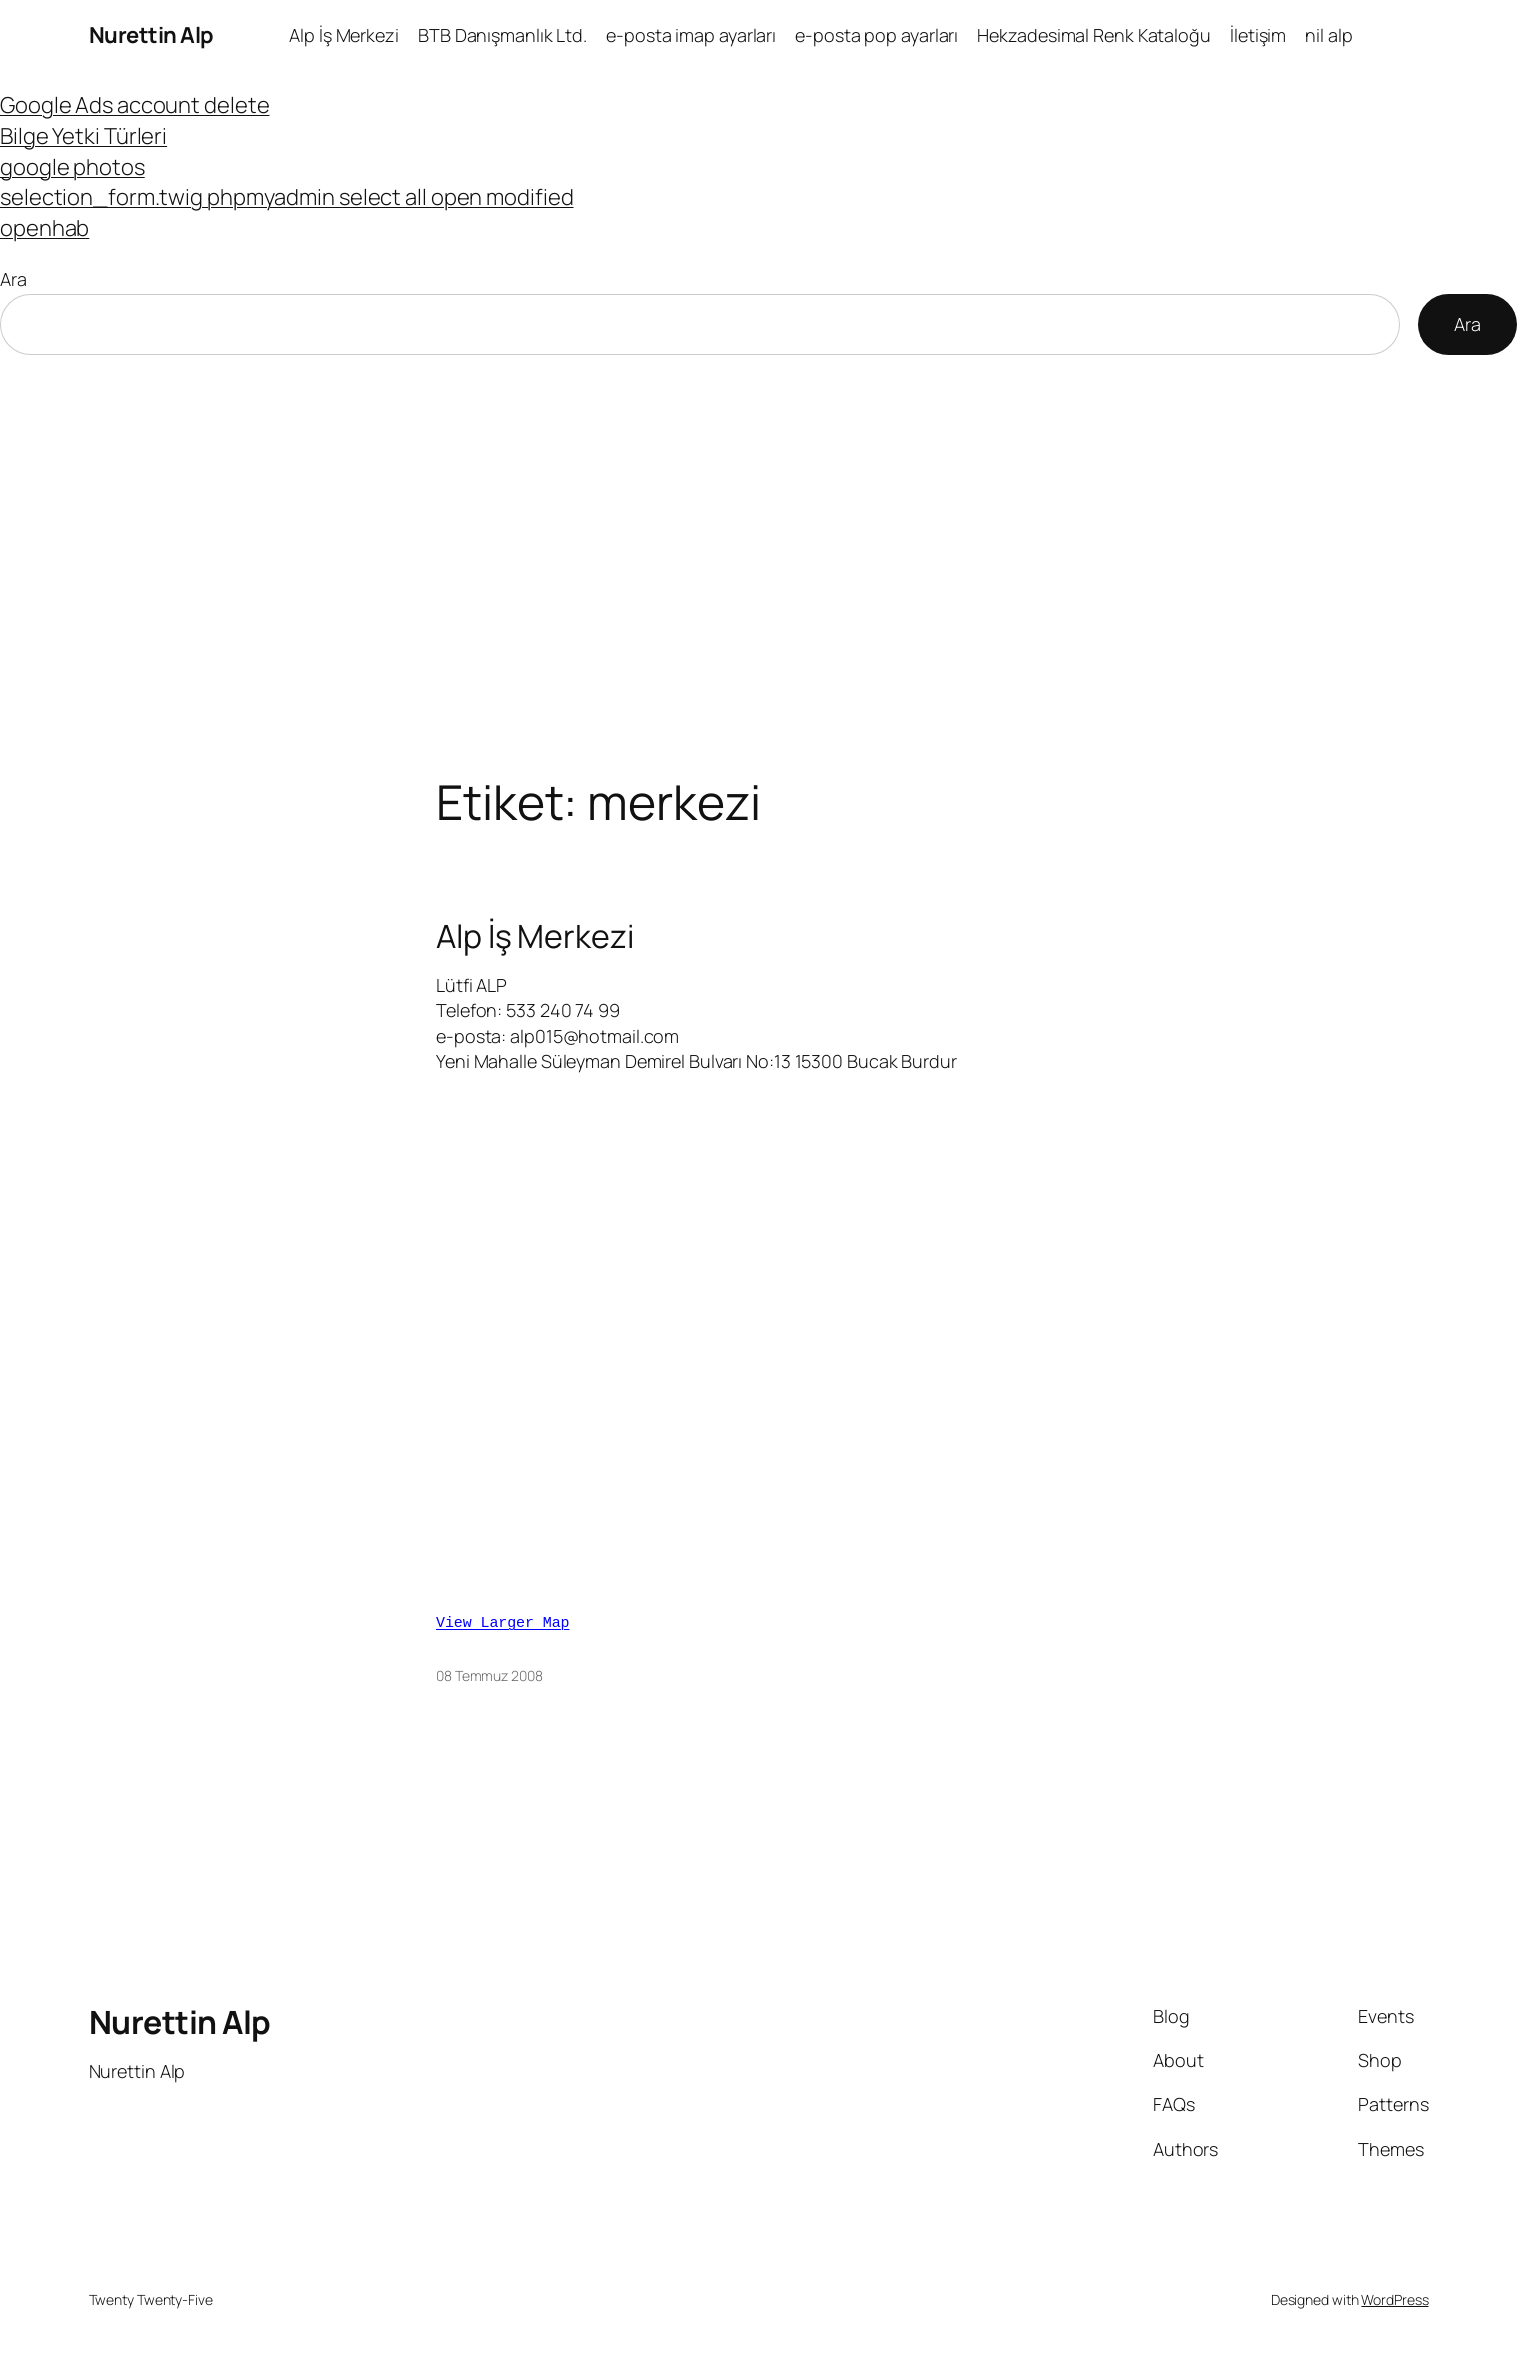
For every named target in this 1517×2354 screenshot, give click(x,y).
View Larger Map (503, 1617)
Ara (13, 279)
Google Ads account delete (135, 105)
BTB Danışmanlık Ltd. (502, 35)
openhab (44, 228)
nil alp (1328, 35)
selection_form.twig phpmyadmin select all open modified (287, 197)
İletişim (1258, 35)
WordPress (1394, 2293)
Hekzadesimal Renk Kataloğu (1093, 35)
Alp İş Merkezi (344, 35)
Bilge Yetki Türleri (83, 136)
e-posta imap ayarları (691, 35)
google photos (72, 167)
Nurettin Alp (151, 35)
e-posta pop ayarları (876, 35)
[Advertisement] (759, 565)
